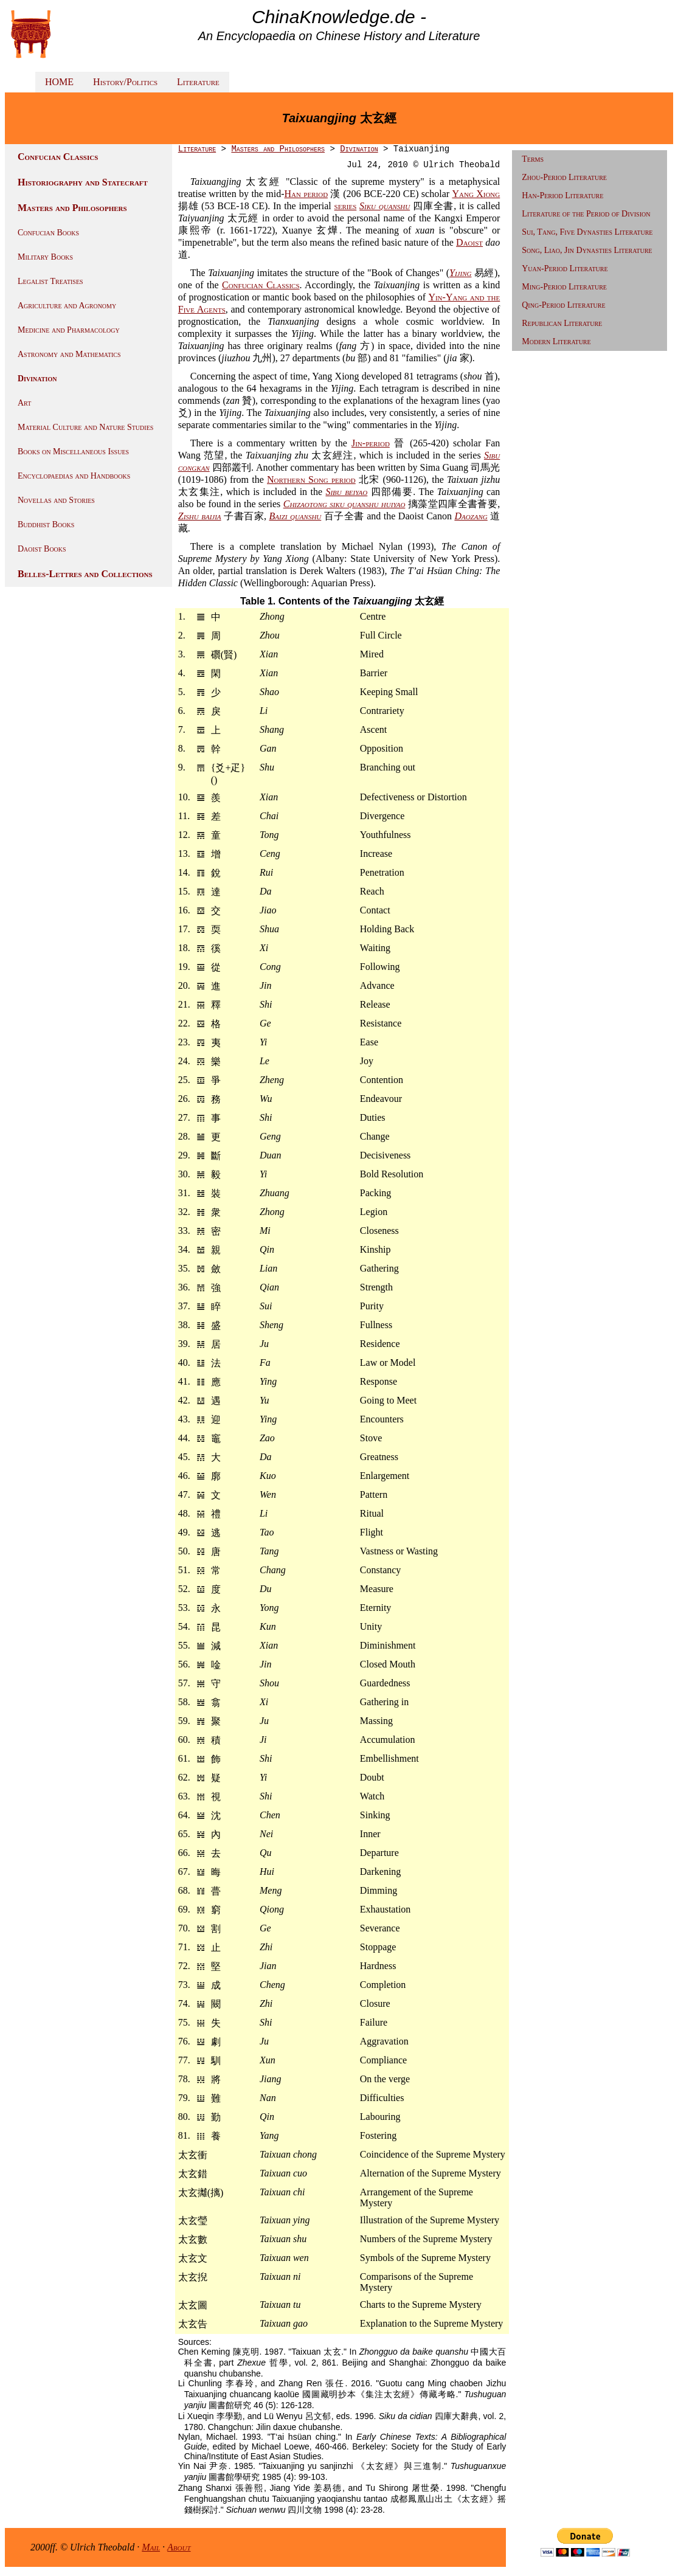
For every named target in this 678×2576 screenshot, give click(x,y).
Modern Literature (556, 341)
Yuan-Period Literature (564, 268)
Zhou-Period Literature (564, 177)
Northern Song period (311, 479)
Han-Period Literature (562, 195)
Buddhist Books (46, 524)
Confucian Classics (58, 156)
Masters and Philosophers (72, 208)
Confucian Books (48, 232)
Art (24, 402)
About (179, 2547)
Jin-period (370, 443)
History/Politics (125, 82)
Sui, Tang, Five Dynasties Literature (587, 232)
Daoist (469, 242)
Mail (151, 2547)
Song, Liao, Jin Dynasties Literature (587, 250)
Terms (533, 159)
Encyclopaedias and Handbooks (74, 475)
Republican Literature (562, 323)
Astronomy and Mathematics (69, 354)
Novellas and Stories (56, 500)
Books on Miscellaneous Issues (73, 451)
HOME (59, 82)
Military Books (45, 256)
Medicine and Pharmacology (69, 329)
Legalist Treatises (50, 281)
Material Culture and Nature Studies (85, 427)
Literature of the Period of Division (586, 213)
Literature (198, 82)
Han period (306, 194)
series (345, 206)
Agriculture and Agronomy (67, 305)
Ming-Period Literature (564, 286)
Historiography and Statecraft (83, 182)
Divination (37, 378)
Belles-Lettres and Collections (85, 574)
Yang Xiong (476, 194)
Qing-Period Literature (563, 305)
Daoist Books (42, 548)
